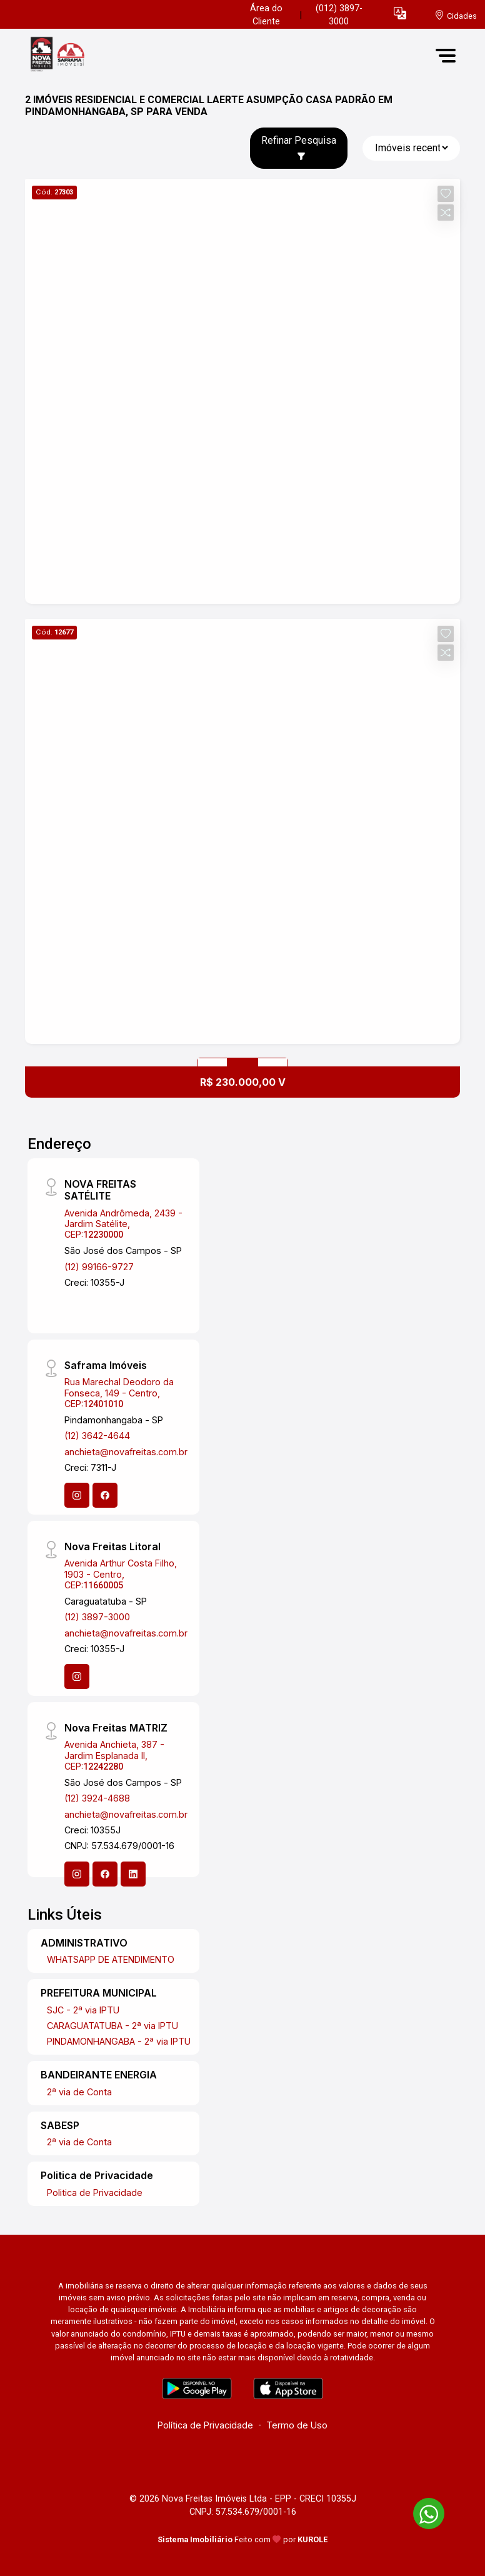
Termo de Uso (297, 2425)
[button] (400, 13)
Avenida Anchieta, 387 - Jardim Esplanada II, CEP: (114, 1755)
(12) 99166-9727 (99, 1266)
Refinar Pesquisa (298, 147)
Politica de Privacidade (94, 2192)
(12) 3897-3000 (97, 1616)
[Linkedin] (133, 1874)
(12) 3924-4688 (97, 1798)
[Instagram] (76, 1495)
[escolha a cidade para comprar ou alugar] (455, 15)
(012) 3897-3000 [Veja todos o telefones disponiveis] (339, 15)
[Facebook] (105, 1495)
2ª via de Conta (79, 2092)
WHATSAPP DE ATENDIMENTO (110, 1959)
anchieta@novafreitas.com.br (126, 1451)
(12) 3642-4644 (97, 1435)
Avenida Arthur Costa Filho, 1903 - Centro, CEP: (120, 1574)
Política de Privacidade (205, 2425)
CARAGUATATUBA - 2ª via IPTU (112, 2025)
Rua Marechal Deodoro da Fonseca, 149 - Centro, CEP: (119, 1392)
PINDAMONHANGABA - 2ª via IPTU (119, 2041)
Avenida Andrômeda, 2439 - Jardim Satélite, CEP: (123, 1224)
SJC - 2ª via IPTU (83, 2010)
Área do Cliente (266, 15)
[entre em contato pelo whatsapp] (422, 2511)
